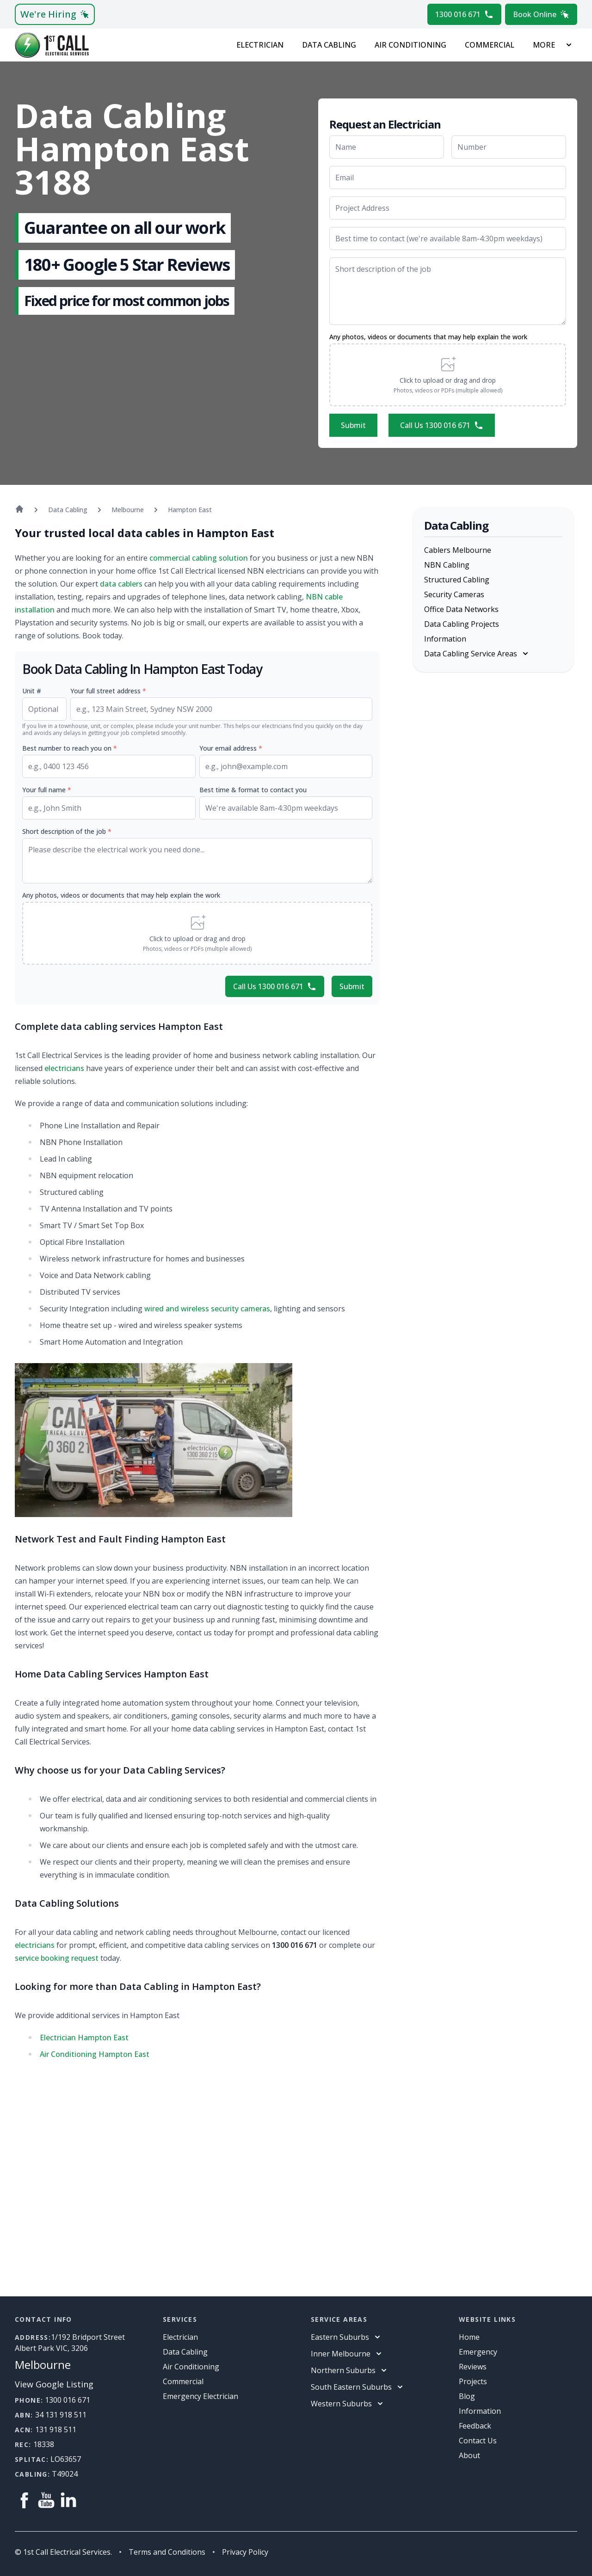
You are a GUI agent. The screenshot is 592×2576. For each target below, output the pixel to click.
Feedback (475, 2426)
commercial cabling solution (198, 558)
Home (469, 2337)
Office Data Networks (461, 609)
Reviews (473, 2367)
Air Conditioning (410, 45)
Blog (467, 2396)
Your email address (230, 748)
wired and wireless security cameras (207, 1308)
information (480, 2411)
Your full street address (108, 690)
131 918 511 (55, 2429)
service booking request (57, 1958)
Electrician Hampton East (84, 2037)
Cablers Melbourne (457, 550)
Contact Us (478, 2440)
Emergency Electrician (200, 2396)
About (469, 2455)
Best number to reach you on (69, 748)
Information (445, 639)
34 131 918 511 (60, 2415)
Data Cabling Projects (461, 624)
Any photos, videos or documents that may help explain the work (428, 336)
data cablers (121, 584)
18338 (43, 2444)
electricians (64, 1068)
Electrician (260, 45)
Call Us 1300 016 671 (441, 425)
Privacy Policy (245, 2552)
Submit (353, 425)
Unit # (31, 690)
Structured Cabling (456, 580)
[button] (447, 374)
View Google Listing (54, 2384)
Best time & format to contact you (253, 789)
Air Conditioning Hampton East (94, 2054)
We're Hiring (54, 14)
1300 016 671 (464, 14)
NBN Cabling (446, 565)
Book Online (541, 14)
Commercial (489, 45)
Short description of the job (66, 831)
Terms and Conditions (167, 2552)
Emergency (478, 2352)
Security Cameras (454, 594)
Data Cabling (329, 45)
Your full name (46, 789)
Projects (473, 2381)
